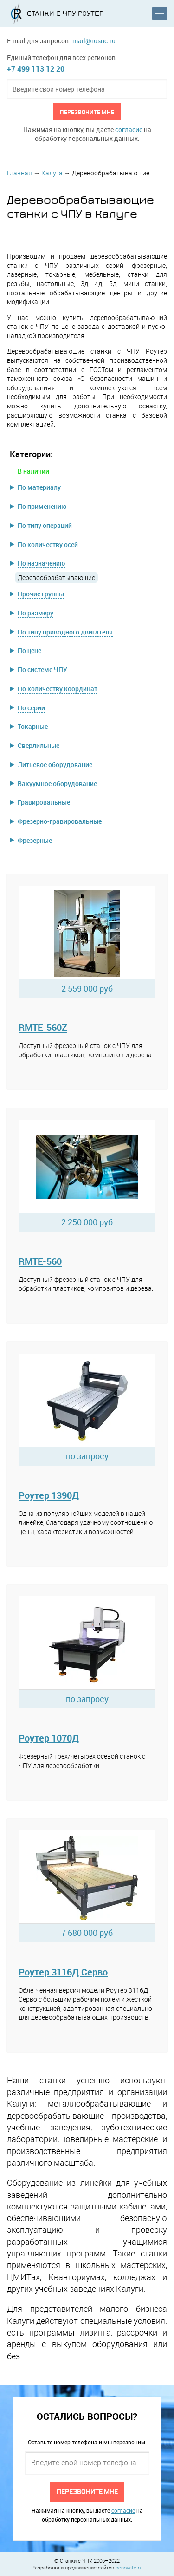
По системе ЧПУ (42, 669)
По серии (31, 707)
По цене (29, 650)
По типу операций (45, 525)
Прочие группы (41, 593)
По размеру (35, 612)
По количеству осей (48, 544)
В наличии (33, 471)
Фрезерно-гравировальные (60, 821)
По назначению (41, 563)
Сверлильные (38, 745)
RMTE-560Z (43, 1027)
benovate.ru (129, 2567)
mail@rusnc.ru (94, 40)
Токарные (33, 726)
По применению (42, 506)
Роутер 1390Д (49, 1495)
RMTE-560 (40, 1261)
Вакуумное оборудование (57, 783)
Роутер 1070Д (49, 1738)
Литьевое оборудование (55, 764)
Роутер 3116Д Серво (63, 1972)
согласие (128, 129)
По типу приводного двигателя (65, 631)
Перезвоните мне (87, 111)
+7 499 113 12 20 (35, 69)
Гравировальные (44, 802)
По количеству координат (57, 688)
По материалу (39, 487)
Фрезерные (35, 840)
